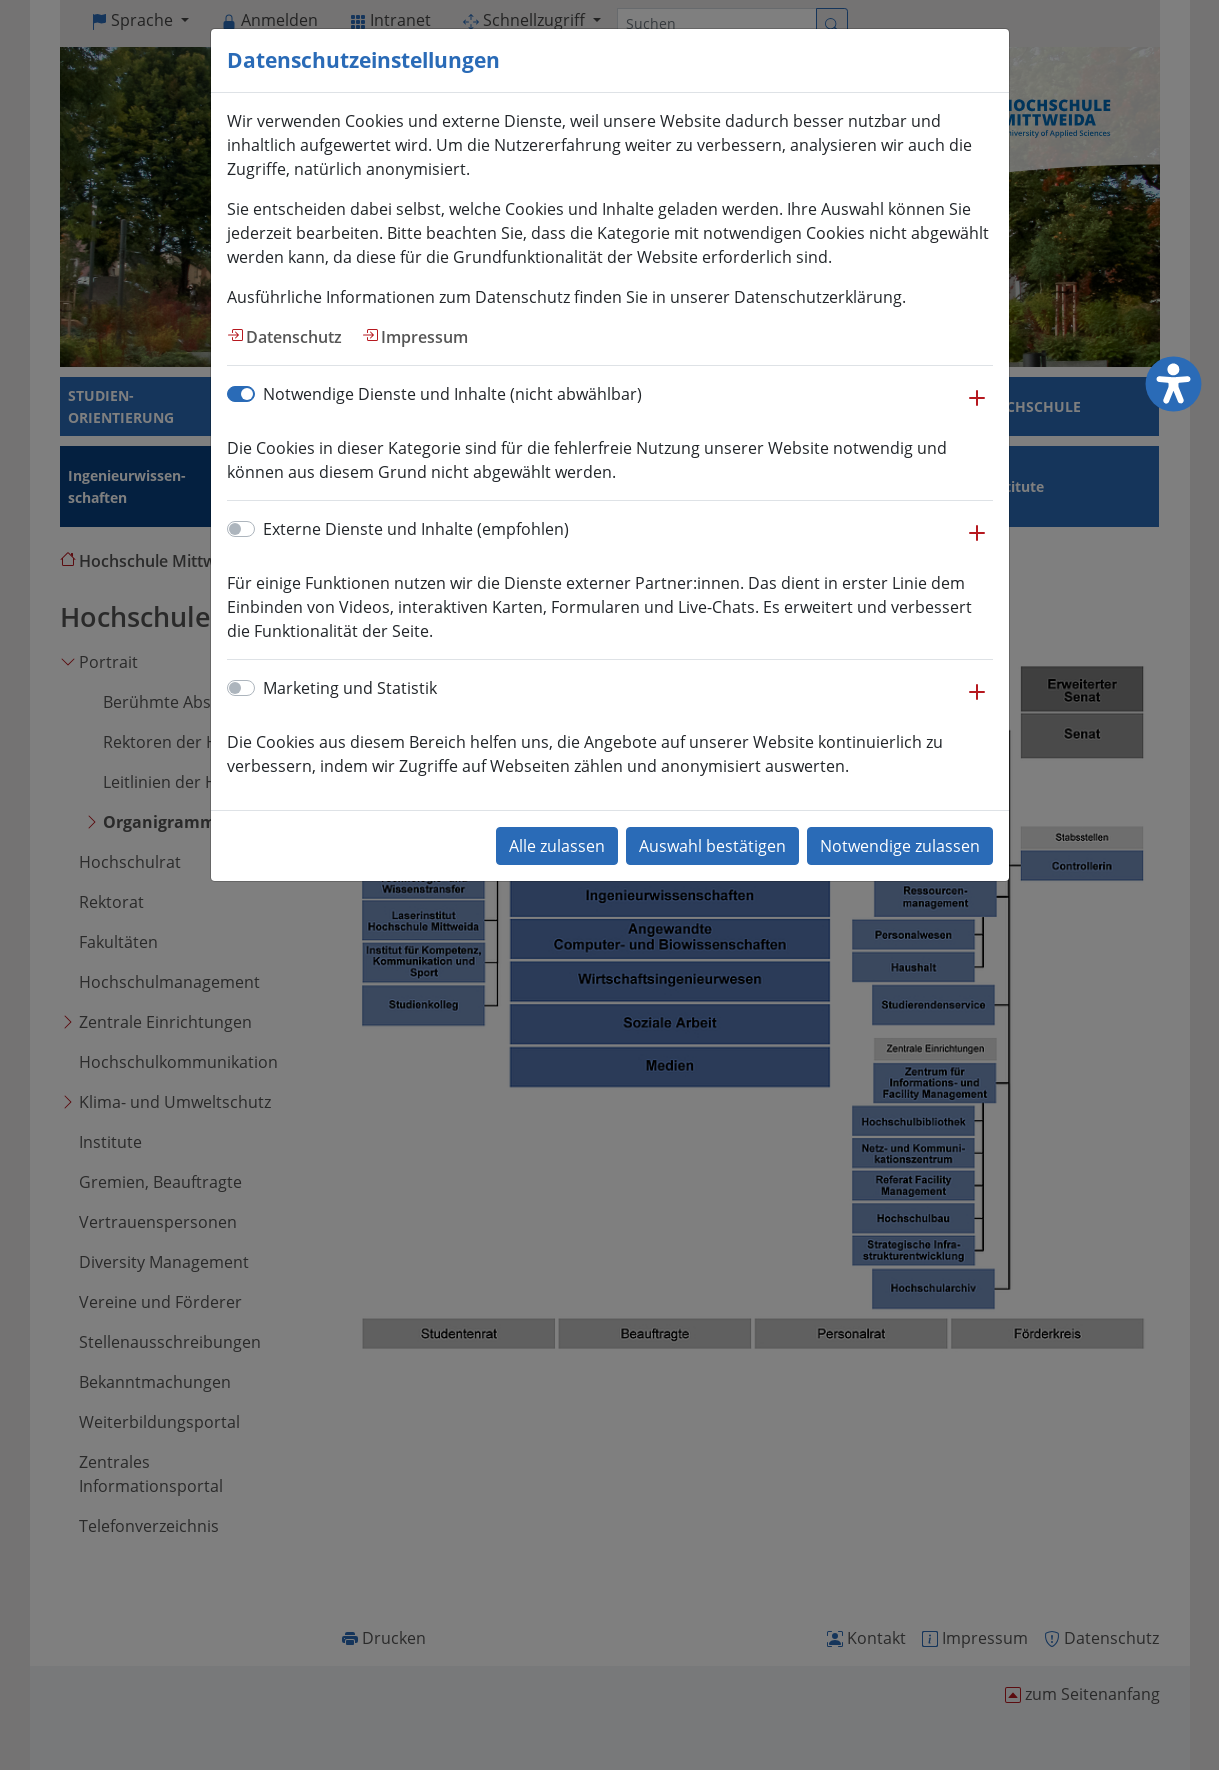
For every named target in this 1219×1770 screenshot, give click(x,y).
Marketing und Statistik (350, 688)
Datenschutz (294, 337)
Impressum (424, 337)
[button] (977, 408)
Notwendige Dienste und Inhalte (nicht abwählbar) (452, 394)
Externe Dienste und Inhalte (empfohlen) (416, 529)
